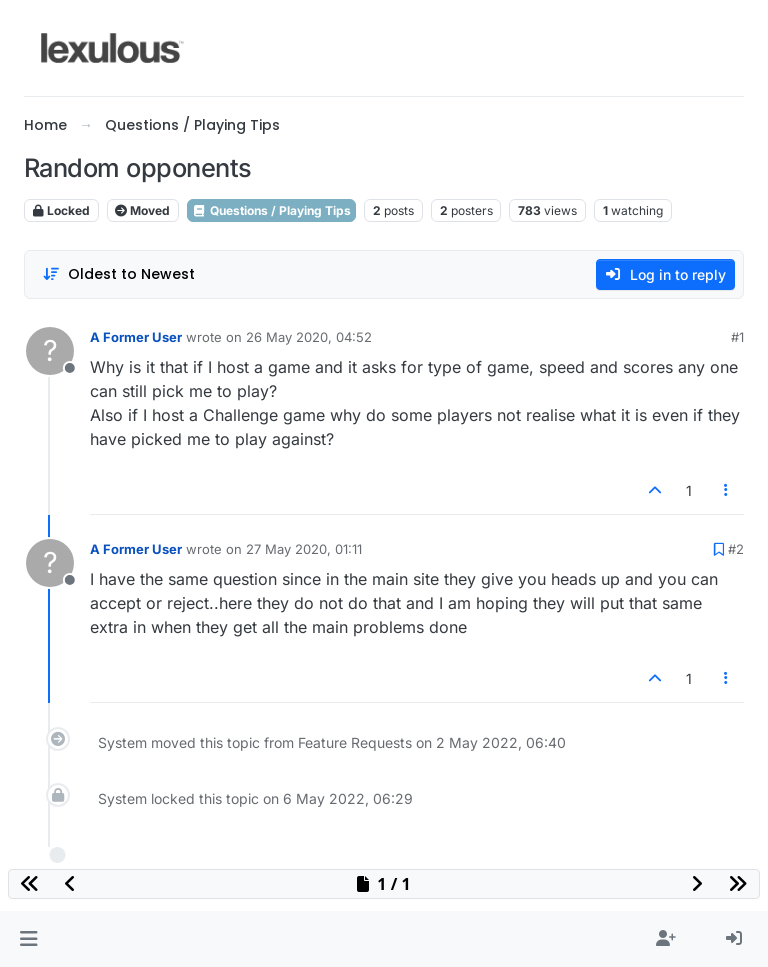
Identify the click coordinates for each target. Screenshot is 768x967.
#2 (736, 549)
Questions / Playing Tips (271, 210)
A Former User (136, 337)
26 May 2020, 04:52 (309, 337)
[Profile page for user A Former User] (50, 351)
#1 (737, 337)
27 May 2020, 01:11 (304, 549)
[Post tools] (727, 490)
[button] (28, 939)
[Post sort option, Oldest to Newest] (118, 274)
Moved (142, 210)
